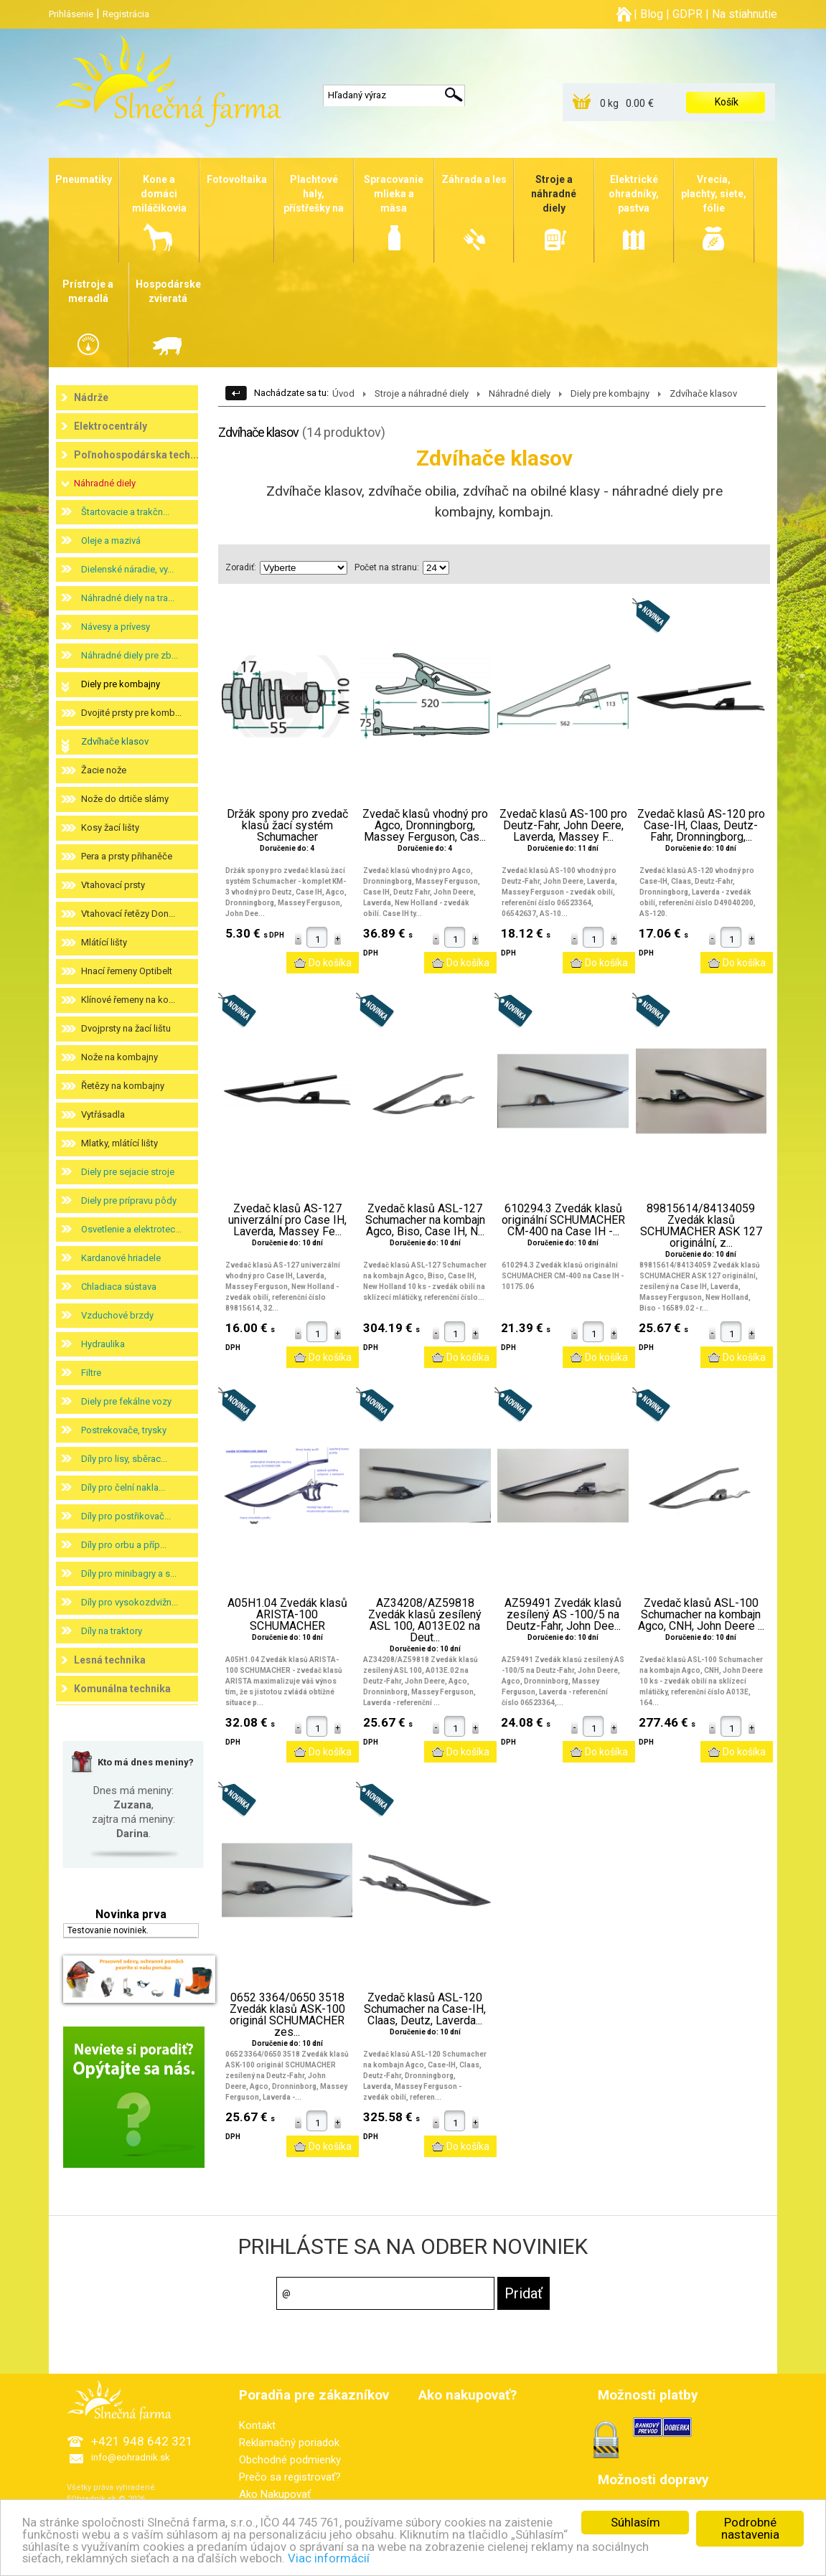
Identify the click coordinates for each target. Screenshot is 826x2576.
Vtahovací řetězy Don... (128, 913)
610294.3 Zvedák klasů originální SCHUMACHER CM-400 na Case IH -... (563, 1220)
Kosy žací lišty (110, 827)
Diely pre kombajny (120, 684)
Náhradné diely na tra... (127, 598)
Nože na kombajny (119, 1057)
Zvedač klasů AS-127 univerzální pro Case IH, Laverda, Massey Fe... (287, 1220)
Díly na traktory (111, 1631)
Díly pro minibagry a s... (129, 1573)
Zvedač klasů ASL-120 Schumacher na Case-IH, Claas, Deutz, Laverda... (425, 2009)
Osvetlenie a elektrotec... (131, 1229)
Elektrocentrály (110, 426)
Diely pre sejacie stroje (127, 1171)
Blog (651, 14)
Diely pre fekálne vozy (126, 1401)
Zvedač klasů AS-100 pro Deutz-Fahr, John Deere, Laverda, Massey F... (563, 825)
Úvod (343, 393)
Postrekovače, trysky (123, 1430)
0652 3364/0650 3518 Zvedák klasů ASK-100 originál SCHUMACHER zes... (287, 2015)
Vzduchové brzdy (117, 1315)
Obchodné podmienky (290, 2459)
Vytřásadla (103, 1114)
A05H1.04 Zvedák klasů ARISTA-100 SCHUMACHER (287, 1615)
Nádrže (91, 397)
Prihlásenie (71, 14)
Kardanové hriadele (121, 1257)
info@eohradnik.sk (130, 2457)
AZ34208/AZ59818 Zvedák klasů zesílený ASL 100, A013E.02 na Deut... (425, 1620)
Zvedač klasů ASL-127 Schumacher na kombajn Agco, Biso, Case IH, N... (425, 1220)
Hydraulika (103, 1344)
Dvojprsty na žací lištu (126, 1028)
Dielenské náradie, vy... (127, 569)
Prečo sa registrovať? (290, 2477)
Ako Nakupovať (275, 2494)
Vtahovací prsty (113, 884)
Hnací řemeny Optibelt (126, 971)
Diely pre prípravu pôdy (129, 1200)
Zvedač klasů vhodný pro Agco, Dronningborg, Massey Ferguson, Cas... (425, 825)
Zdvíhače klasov (115, 741)
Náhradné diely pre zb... (129, 655)
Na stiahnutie (744, 14)
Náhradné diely (105, 483)
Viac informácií (330, 2558)
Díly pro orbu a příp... (123, 1544)
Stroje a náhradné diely (422, 393)
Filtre (91, 1372)
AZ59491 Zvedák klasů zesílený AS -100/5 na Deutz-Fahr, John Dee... (562, 1615)
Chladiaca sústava (118, 1286)
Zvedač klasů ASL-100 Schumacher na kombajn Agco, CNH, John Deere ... (701, 1615)
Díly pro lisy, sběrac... (124, 1458)
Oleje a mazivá (111, 540)
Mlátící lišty (104, 942)
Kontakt (257, 2425)
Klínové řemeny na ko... (128, 999)
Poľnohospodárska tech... (136, 455)
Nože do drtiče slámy (125, 798)
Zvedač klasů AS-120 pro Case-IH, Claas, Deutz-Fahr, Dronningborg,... (701, 825)
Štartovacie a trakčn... (125, 511)
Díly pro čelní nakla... (123, 1487)
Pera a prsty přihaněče (126, 856)
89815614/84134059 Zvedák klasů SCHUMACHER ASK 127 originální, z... (701, 1226)
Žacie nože (103, 770)
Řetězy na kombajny (122, 1085)
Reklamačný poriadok (289, 2442)
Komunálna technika (122, 1688)
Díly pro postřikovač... (126, 1516)
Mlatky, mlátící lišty (119, 1143)
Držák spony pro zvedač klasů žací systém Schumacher (287, 825)
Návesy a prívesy (115, 626)
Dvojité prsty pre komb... (131, 712)
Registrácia (126, 14)
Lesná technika (110, 1660)
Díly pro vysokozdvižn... (129, 1602)
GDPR (687, 14)
